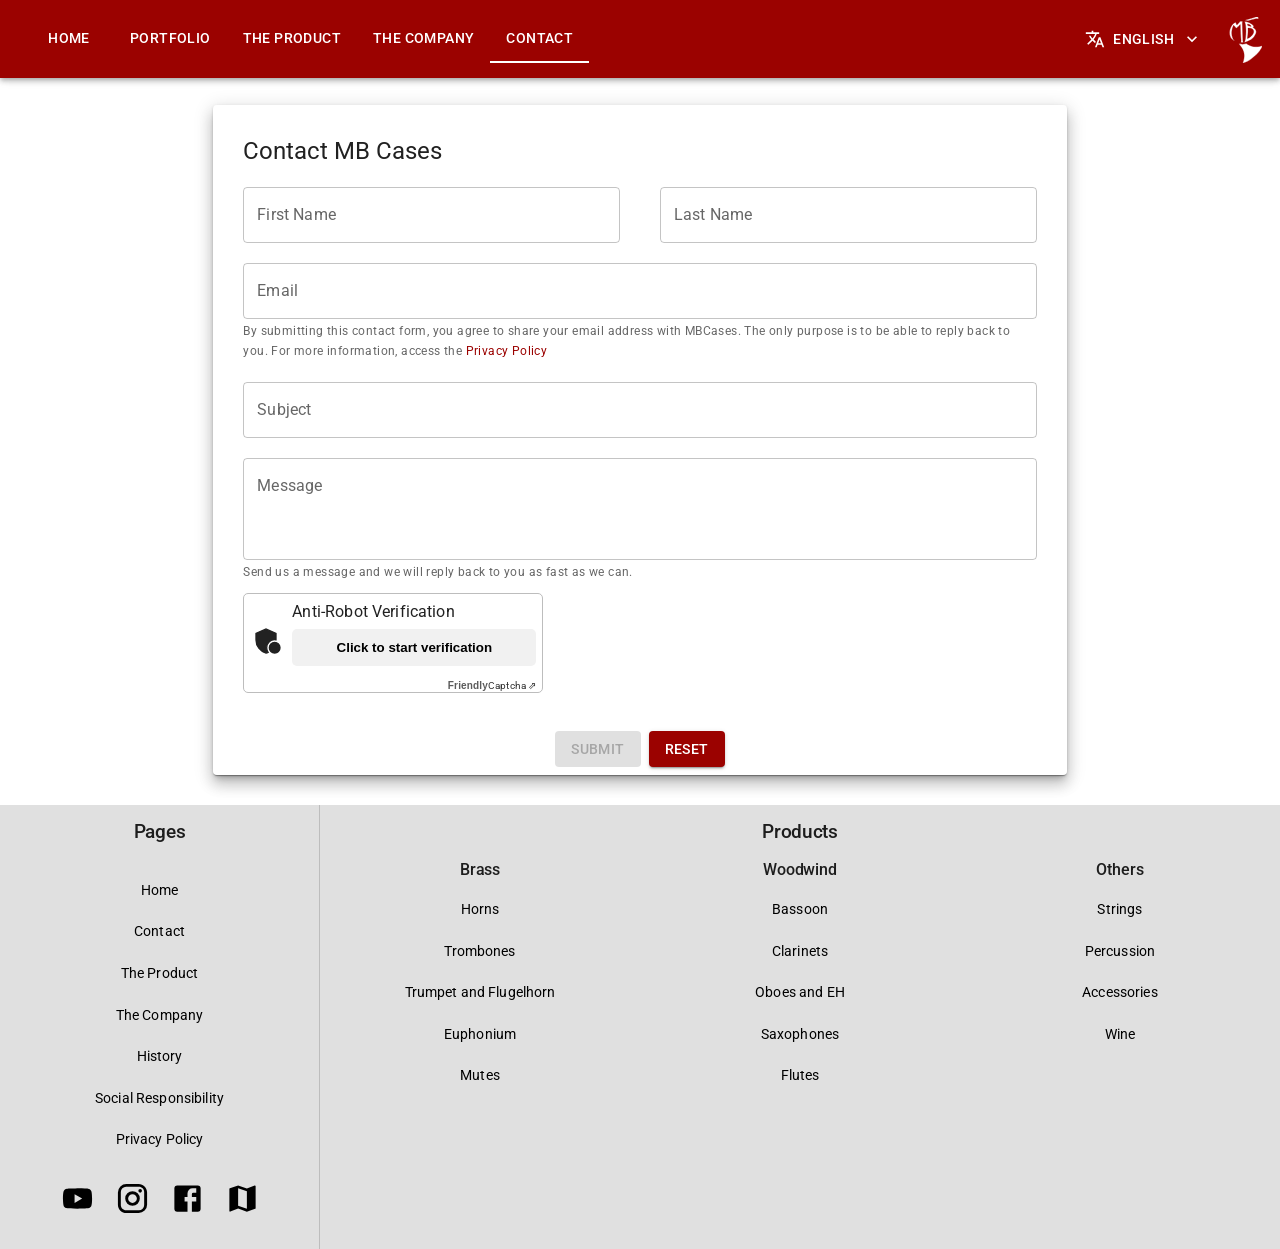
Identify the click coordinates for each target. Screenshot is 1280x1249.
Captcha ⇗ (492, 685)
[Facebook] (187, 1202)
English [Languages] (1143, 39)
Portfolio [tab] (170, 38)
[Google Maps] (242, 1202)
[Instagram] (132, 1202)
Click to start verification (415, 647)
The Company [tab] (423, 38)
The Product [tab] (292, 38)
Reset (687, 749)
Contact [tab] (539, 38)
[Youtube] (77, 1202)
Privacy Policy (504, 351)
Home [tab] (69, 38)
